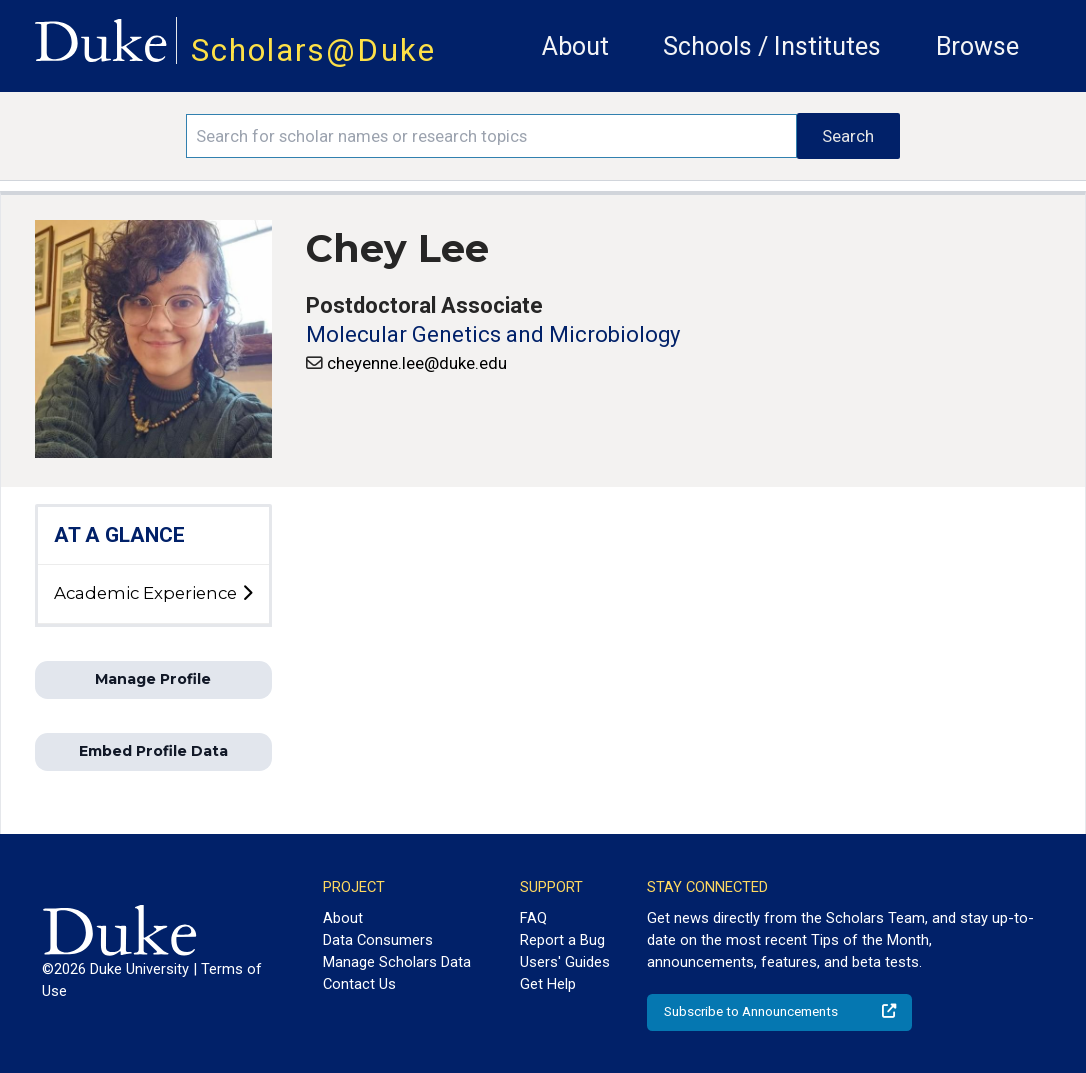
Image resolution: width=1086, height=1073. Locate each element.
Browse (977, 46)
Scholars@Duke (313, 50)
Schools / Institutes (772, 46)
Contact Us (359, 984)
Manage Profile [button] (153, 679)
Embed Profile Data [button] (153, 751)
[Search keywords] (491, 136)
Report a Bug (562, 940)
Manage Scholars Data (397, 962)
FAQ (533, 918)
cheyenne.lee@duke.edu (417, 363)
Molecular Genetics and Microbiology (493, 334)
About (575, 46)
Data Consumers (378, 940)
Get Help (548, 984)
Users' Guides (565, 962)
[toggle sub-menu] (247, 594)
